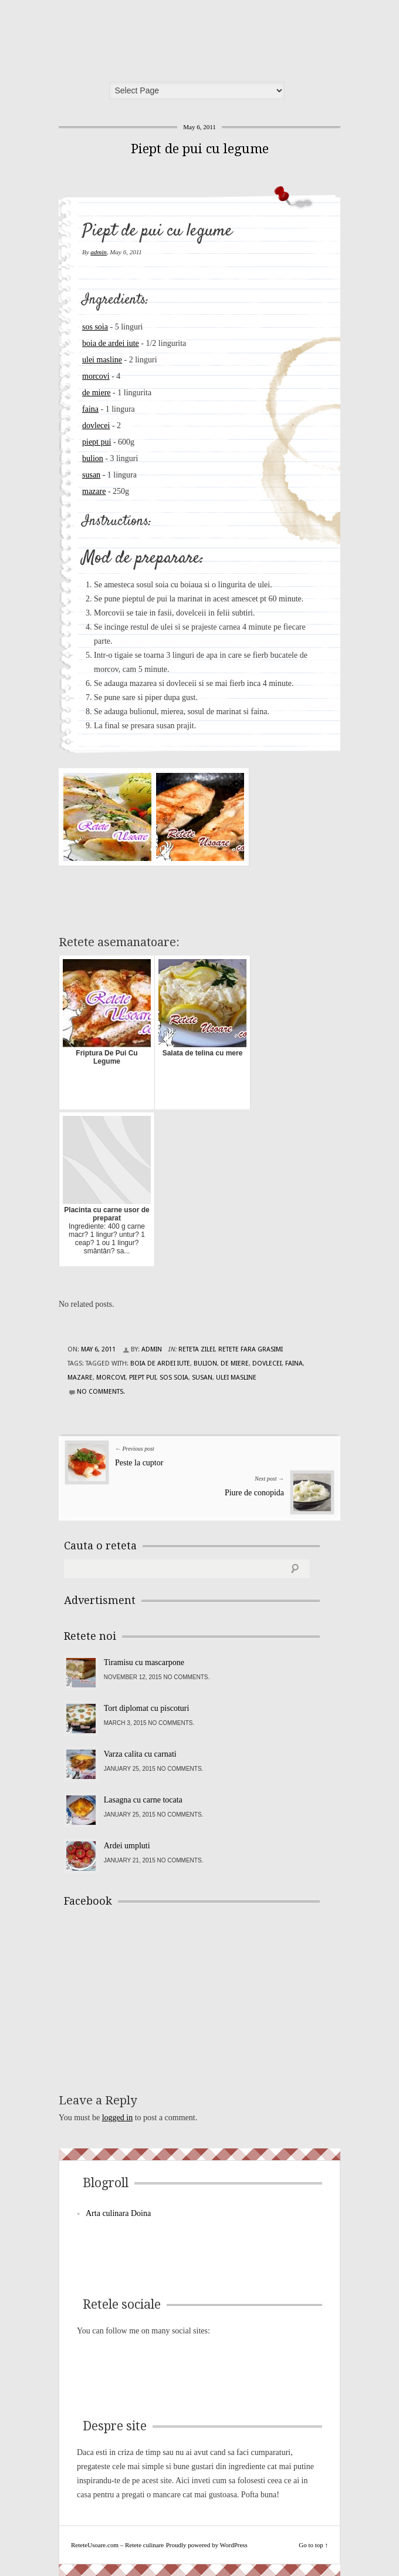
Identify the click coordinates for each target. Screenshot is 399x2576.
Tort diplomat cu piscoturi (147, 1708)
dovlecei (96, 425)
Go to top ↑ (313, 2544)
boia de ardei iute (110, 343)
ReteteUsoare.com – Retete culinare (149, 37)
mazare (94, 491)
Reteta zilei (196, 1349)
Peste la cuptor (139, 1462)
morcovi (96, 376)
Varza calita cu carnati (140, 1754)
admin (98, 251)
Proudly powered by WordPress (207, 2544)
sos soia (95, 326)
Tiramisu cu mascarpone (144, 1662)
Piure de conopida (254, 1492)
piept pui (96, 442)
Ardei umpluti (127, 1845)
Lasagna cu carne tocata (143, 1799)
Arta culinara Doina (118, 2213)
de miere (96, 392)
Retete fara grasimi (250, 1349)
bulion (92, 458)
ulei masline (102, 359)
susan (91, 474)
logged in (117, 2117)
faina (90, 409)
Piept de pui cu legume (200, 149)
